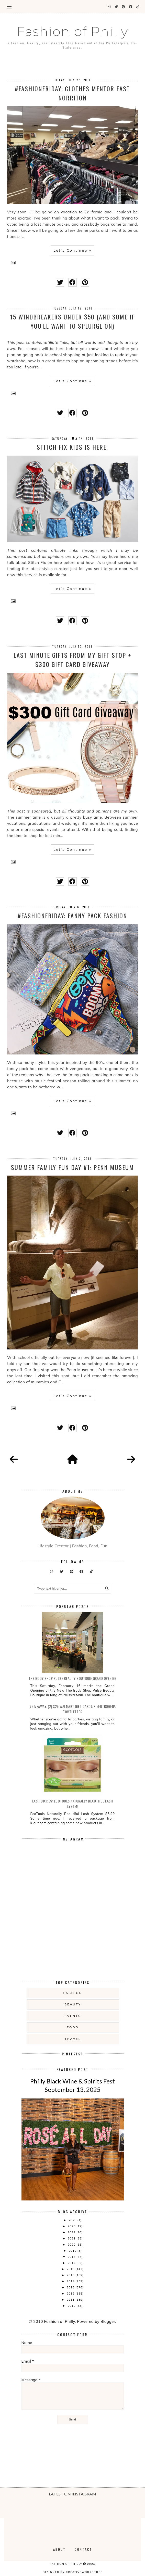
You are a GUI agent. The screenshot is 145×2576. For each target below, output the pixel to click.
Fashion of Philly (72, 31)
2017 (72, 2263)
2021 (72, 2238)
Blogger (108, 2321)
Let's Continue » (72, 250)
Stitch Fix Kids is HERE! (72, 447)
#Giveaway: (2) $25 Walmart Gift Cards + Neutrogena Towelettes (72, 1709)
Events (73, 2016)
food (73, 2027)
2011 (70, 2299)
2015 (70, 2275)
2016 (70, 2269)
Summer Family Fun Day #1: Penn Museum (72, 1167)
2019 (73, 2250)
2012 (70, 2293)
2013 (70, 2287)
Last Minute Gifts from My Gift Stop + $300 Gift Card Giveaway (72, 659)
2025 (73, 2220)
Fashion (72, 1993)
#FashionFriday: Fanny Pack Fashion (72, 915)
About (59, 2549)
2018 (72, 2257)
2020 (72, 2244)
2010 (72, 2306)
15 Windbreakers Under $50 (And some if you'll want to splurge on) (72, 321)
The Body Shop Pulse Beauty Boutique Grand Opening (73, 1678)
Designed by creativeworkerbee (73, 2571)
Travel (73, 2039)
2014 (70, 2281)
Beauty (72, 2004)
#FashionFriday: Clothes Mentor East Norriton (72, 93)
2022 (72, 2232)
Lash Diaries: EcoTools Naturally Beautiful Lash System (72, 1803)
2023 (72, 2226)
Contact (83, 2549)
